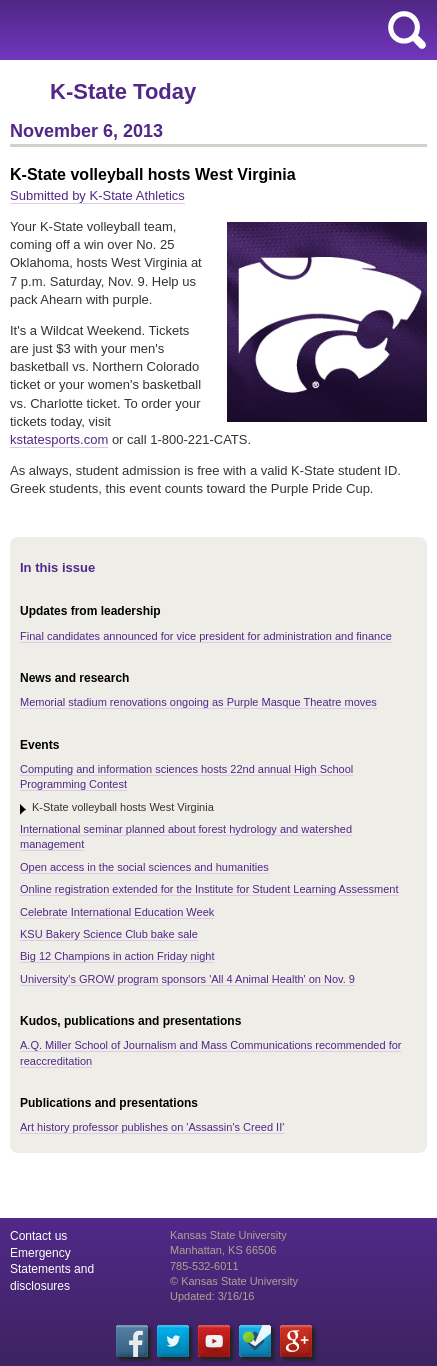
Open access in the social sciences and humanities (144, 867)
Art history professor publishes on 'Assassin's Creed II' (152, 1127)
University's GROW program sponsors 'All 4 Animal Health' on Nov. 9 (187, 979)
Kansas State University (182, 30)
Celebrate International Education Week (117, 912)
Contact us (38, 1236)
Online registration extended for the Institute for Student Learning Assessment (209, 889)
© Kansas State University (234, 1281)
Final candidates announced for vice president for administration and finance (206, 636)
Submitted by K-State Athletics (97, 195)
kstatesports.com (59, 439)
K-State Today (123, 91)
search (407, 30)
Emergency (40, 1253)
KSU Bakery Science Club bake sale (109, 934)
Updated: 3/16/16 (212, 1296)
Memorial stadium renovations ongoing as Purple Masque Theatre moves (198, 702)
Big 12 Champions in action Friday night (117, 956)
